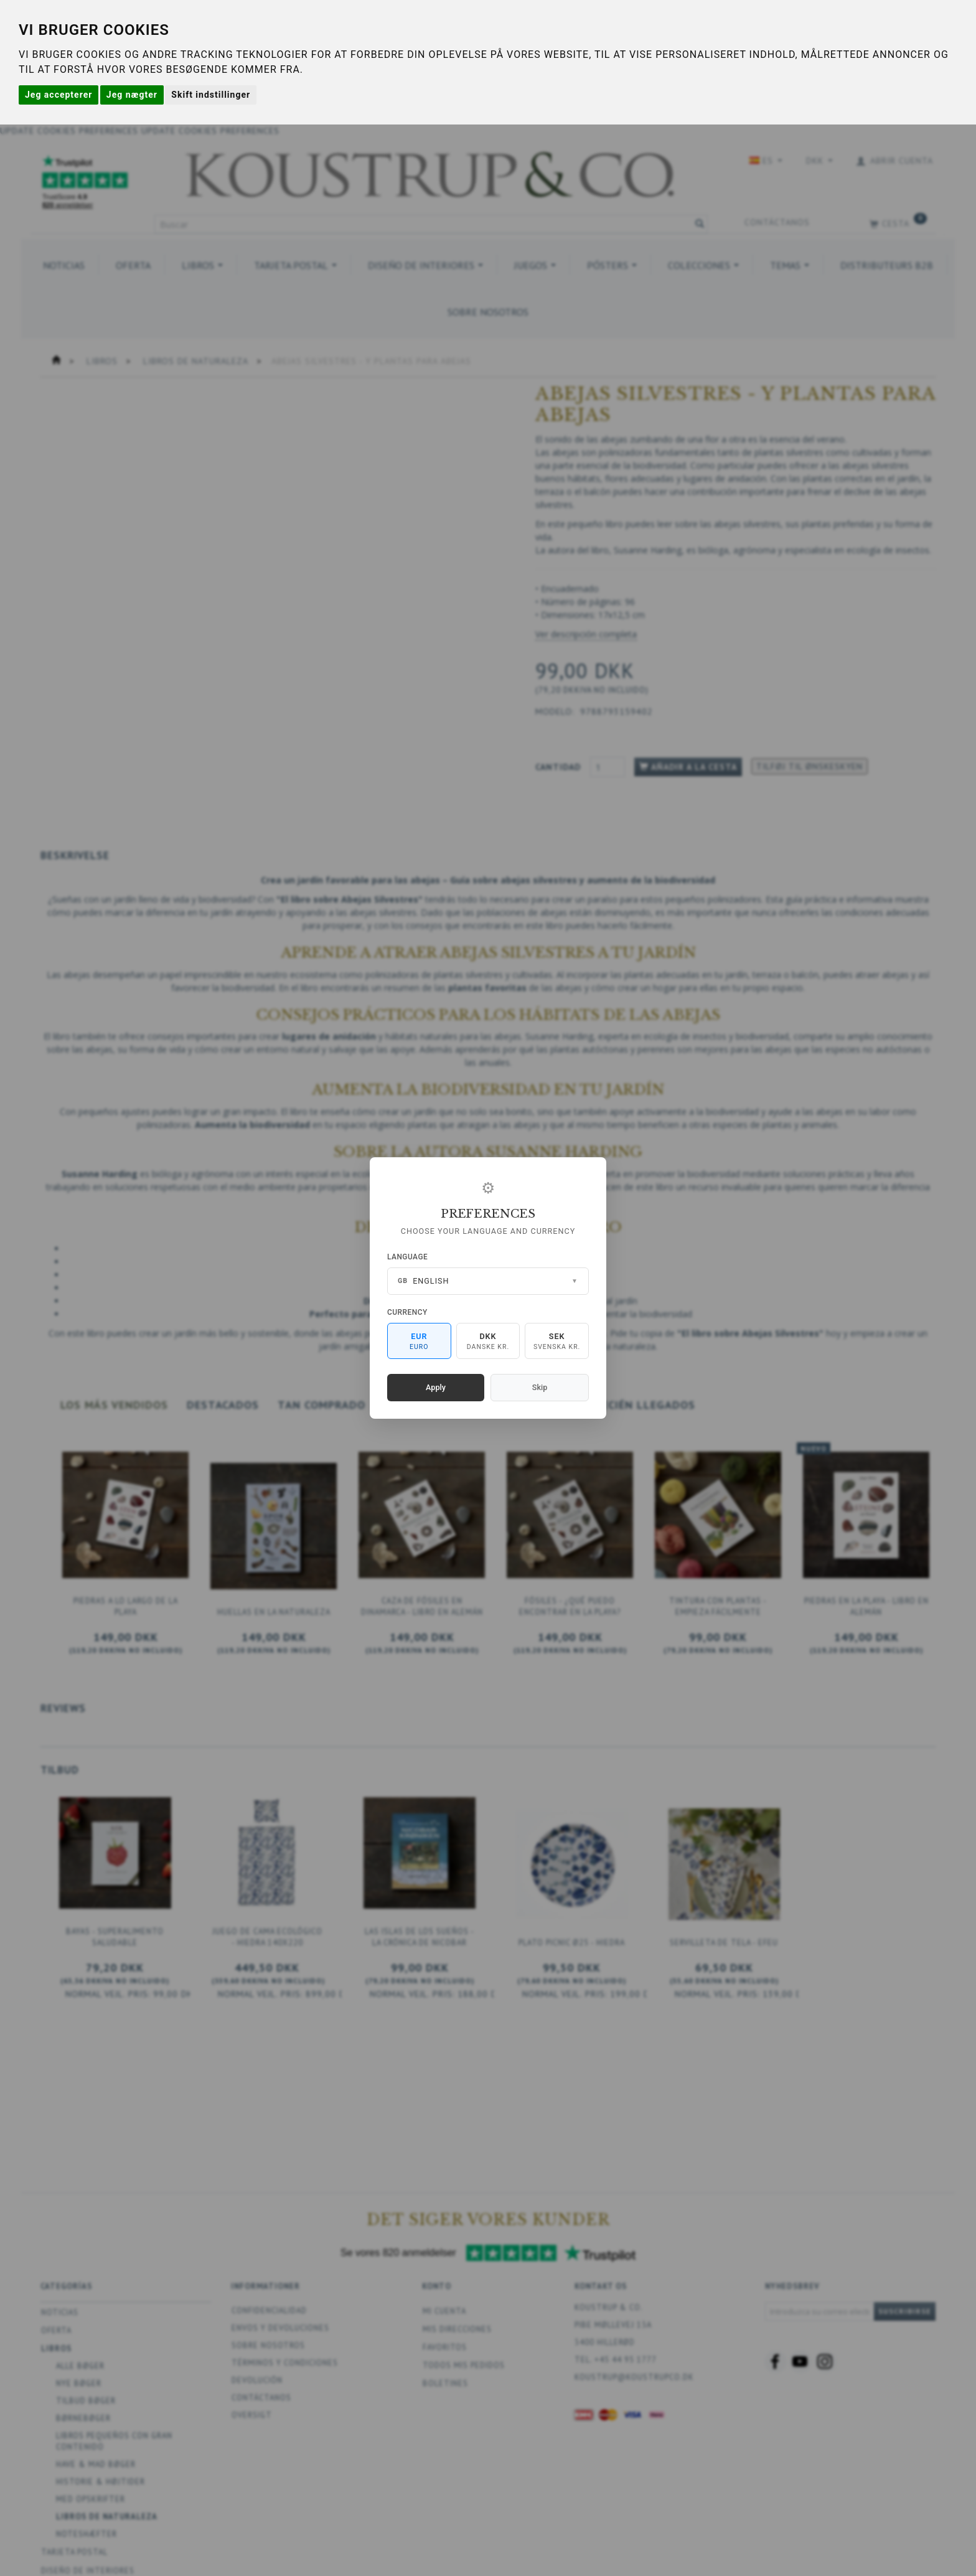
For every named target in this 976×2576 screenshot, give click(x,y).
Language (407, 1257)
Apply (436, 1387)
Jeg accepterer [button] (58, 95)
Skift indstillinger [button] (210, 95)
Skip (539, 1387)
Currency (407, 1312)
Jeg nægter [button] (131, 95)
